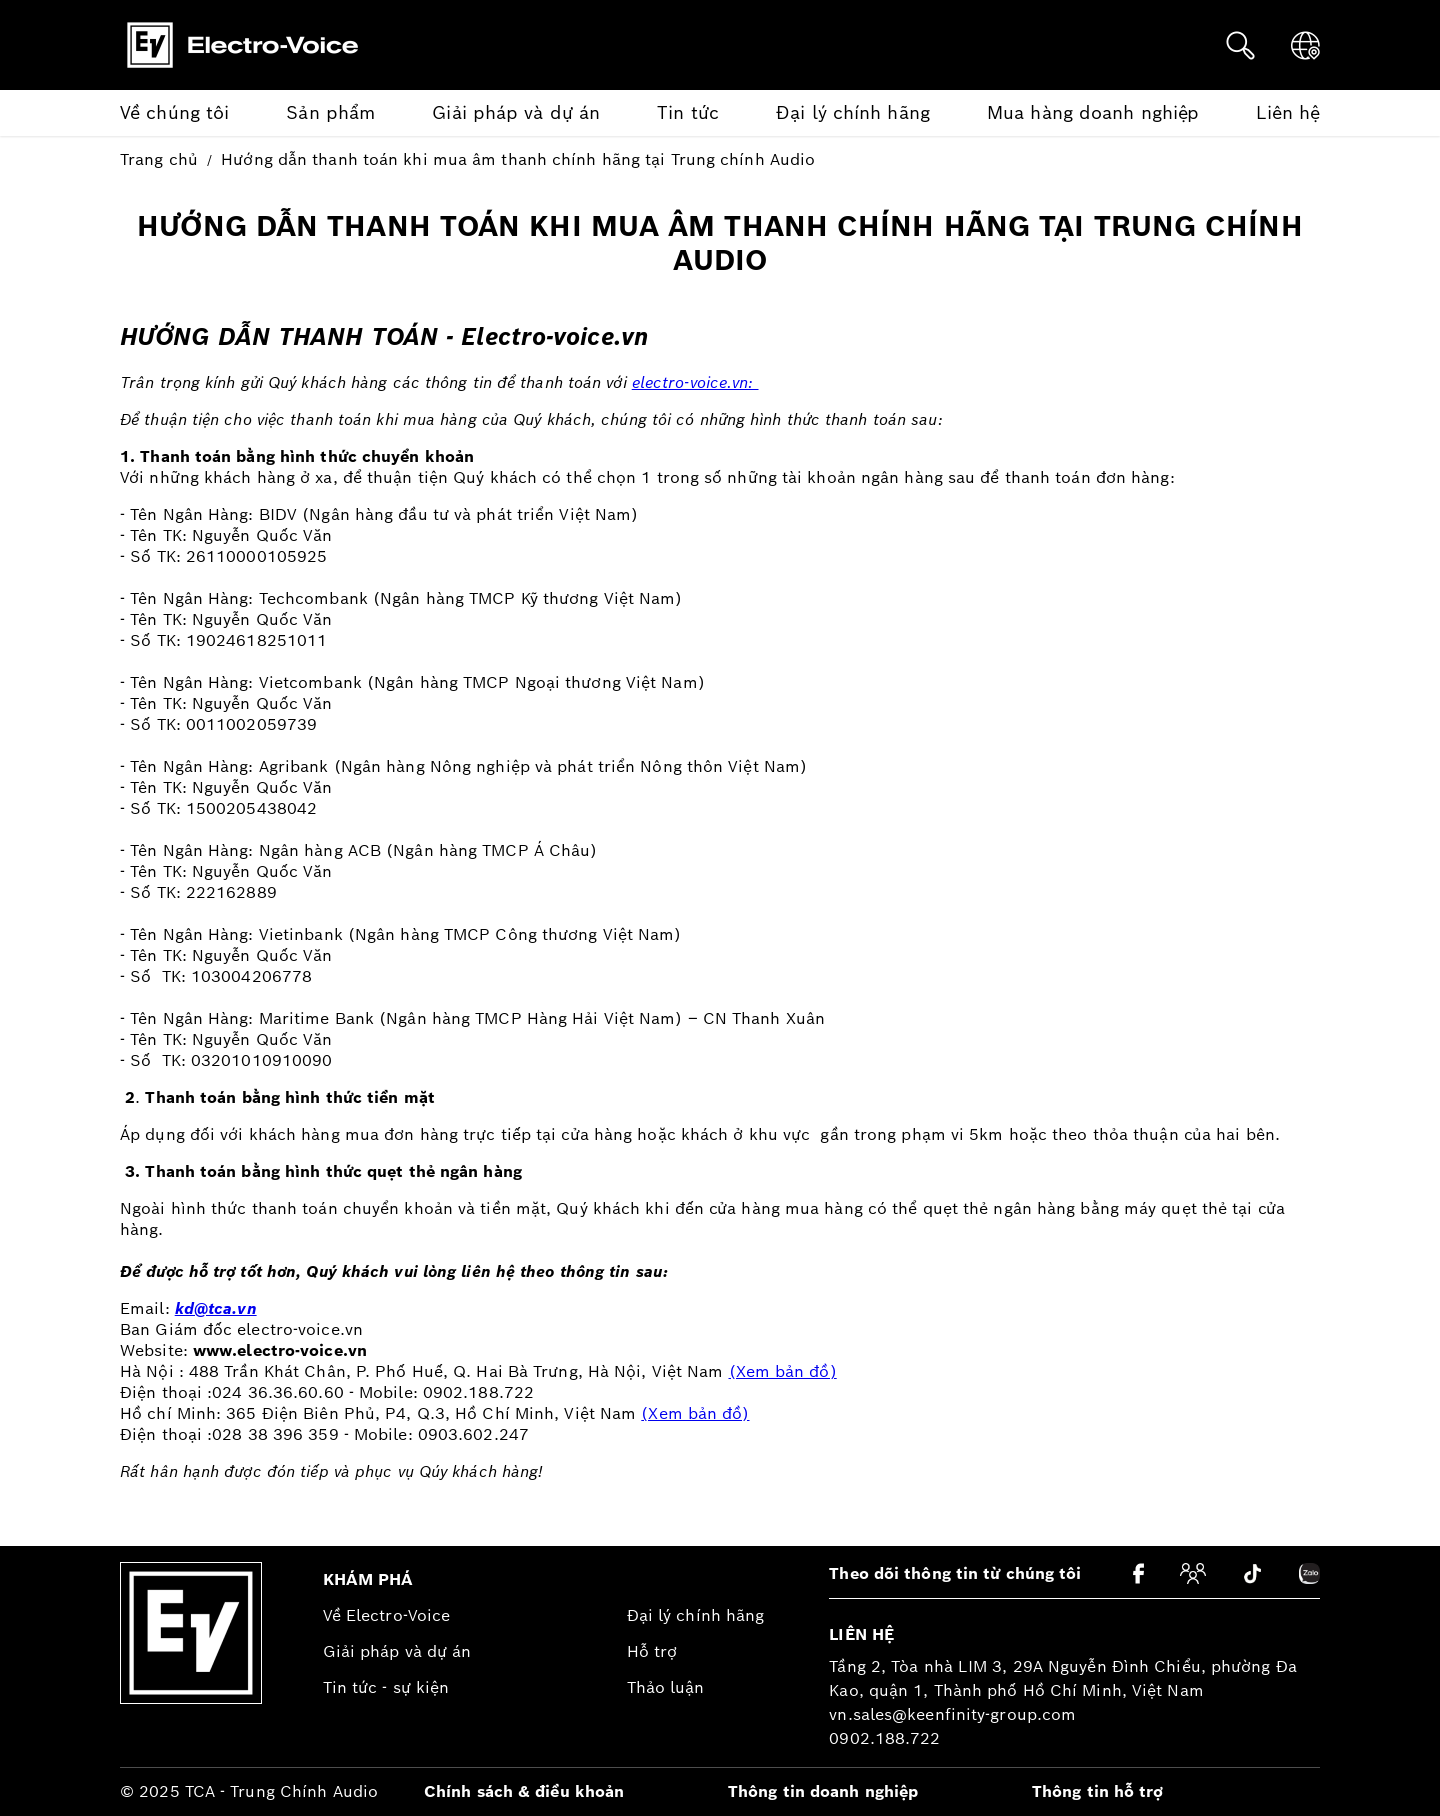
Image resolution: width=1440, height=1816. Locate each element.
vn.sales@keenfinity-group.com (952, 1714)
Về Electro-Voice (387, 1615)
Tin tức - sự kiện (386, 1687)
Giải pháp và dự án (397, 1651)
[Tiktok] (1252, 1574)
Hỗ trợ (652, 1651)
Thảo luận (666, 1687)
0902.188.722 (884, 1738)
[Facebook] (1138, 1573)
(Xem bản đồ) (783, 1371)
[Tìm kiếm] (1240, 45)
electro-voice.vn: (695, 382)
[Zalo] (1309, 1573)
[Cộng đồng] (1193, 1573)
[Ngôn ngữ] (1305, 45)
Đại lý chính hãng (696, 1615)
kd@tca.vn (216, 1308)
